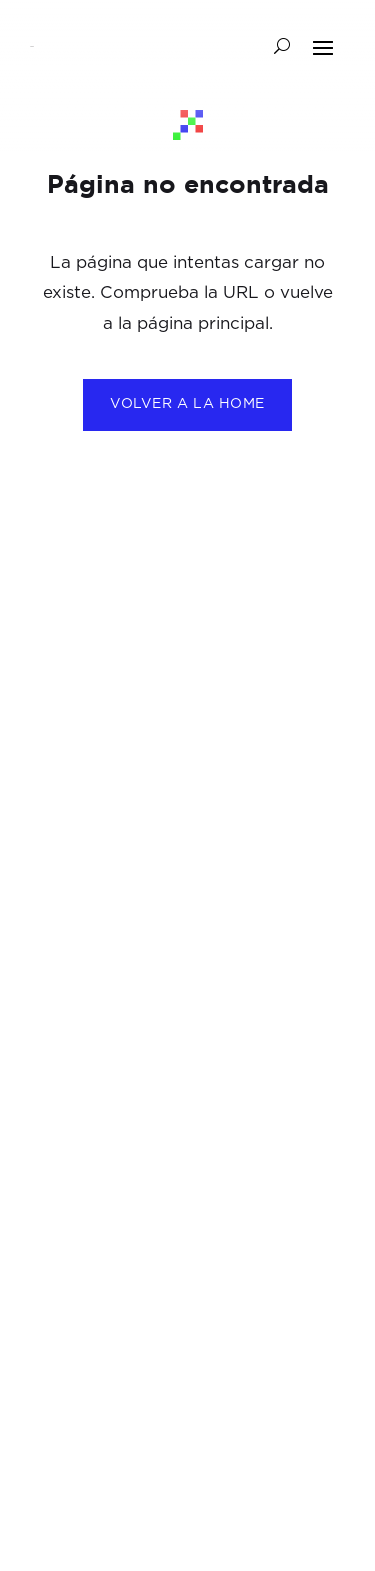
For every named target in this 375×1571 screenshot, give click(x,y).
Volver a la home (187, 404)
